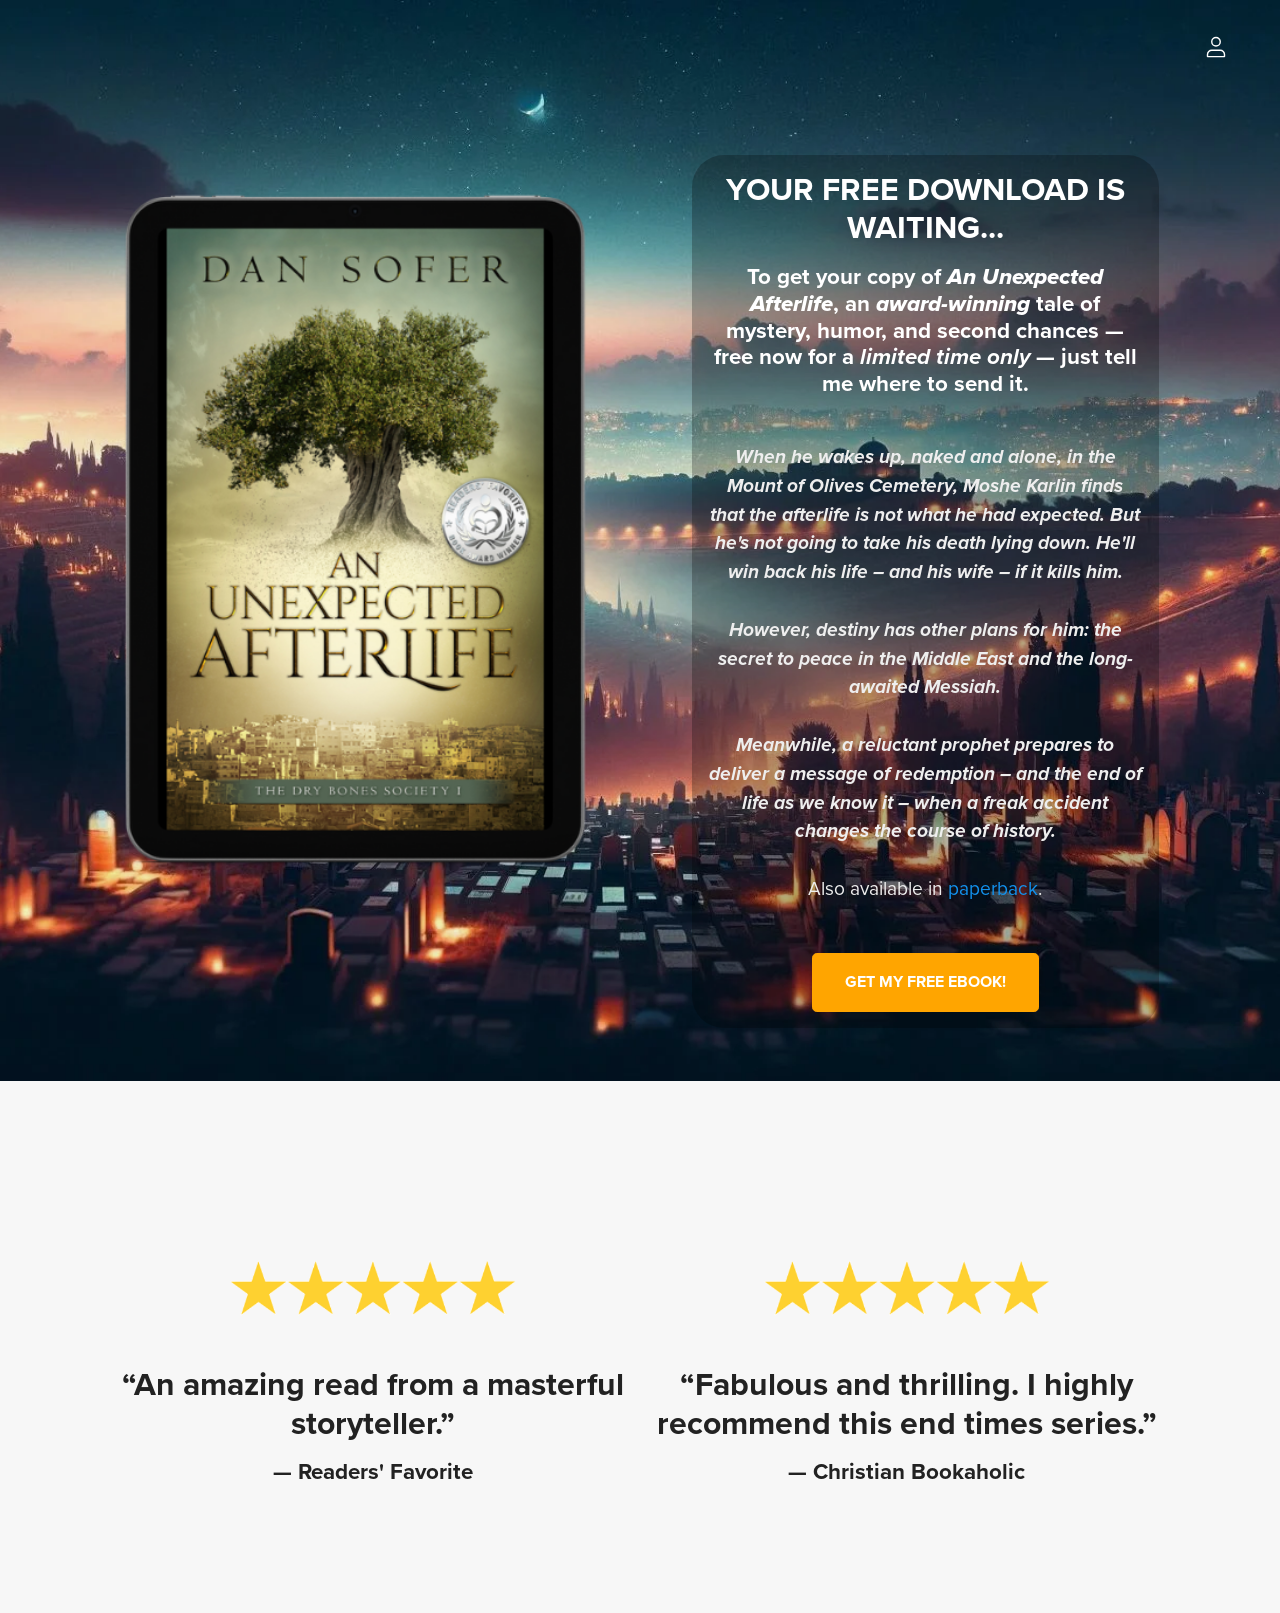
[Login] (1216, 46)
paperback (993, 888)
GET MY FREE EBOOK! (925, 982)
